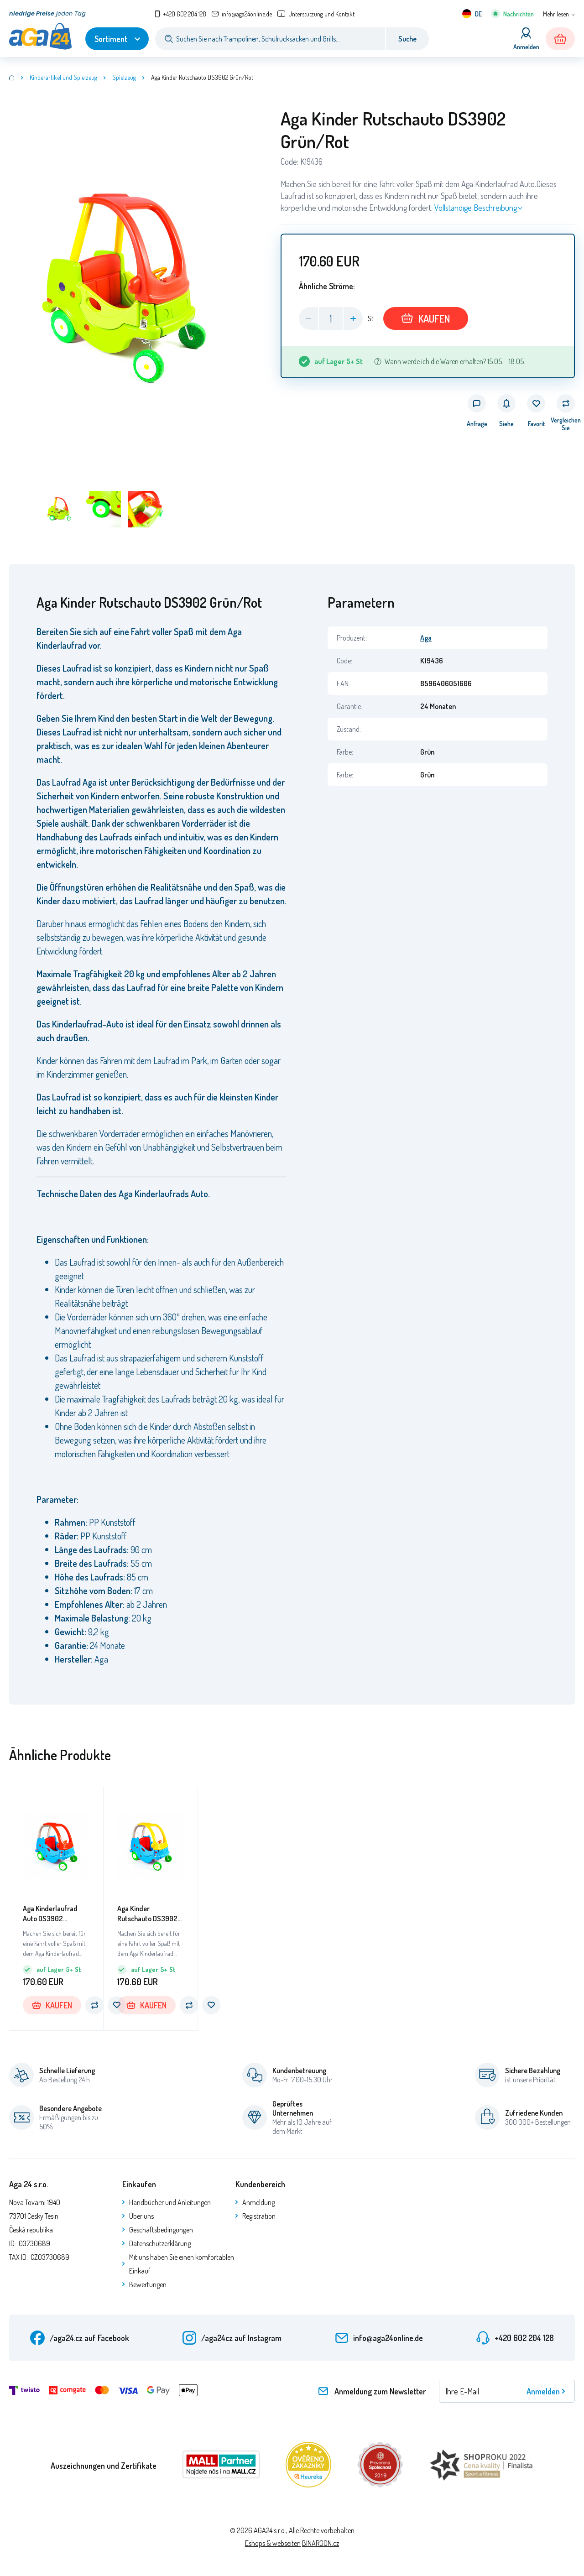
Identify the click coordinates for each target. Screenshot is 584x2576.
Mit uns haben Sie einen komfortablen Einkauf (181, 2264)
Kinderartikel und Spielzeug (63, 77)
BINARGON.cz (320, 2543)
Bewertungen (148, 2284)
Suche (407, 38)
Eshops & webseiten (273, 2543)
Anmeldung (258, 2202)
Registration (259, 2216)
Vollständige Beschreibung (475, 208)
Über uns (141, 2216)
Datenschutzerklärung (160, 2243)
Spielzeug (124, 77)
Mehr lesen (556, 14)
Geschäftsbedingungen (161, 2229)
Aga (426, 637)
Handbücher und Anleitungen (170, 2202)
